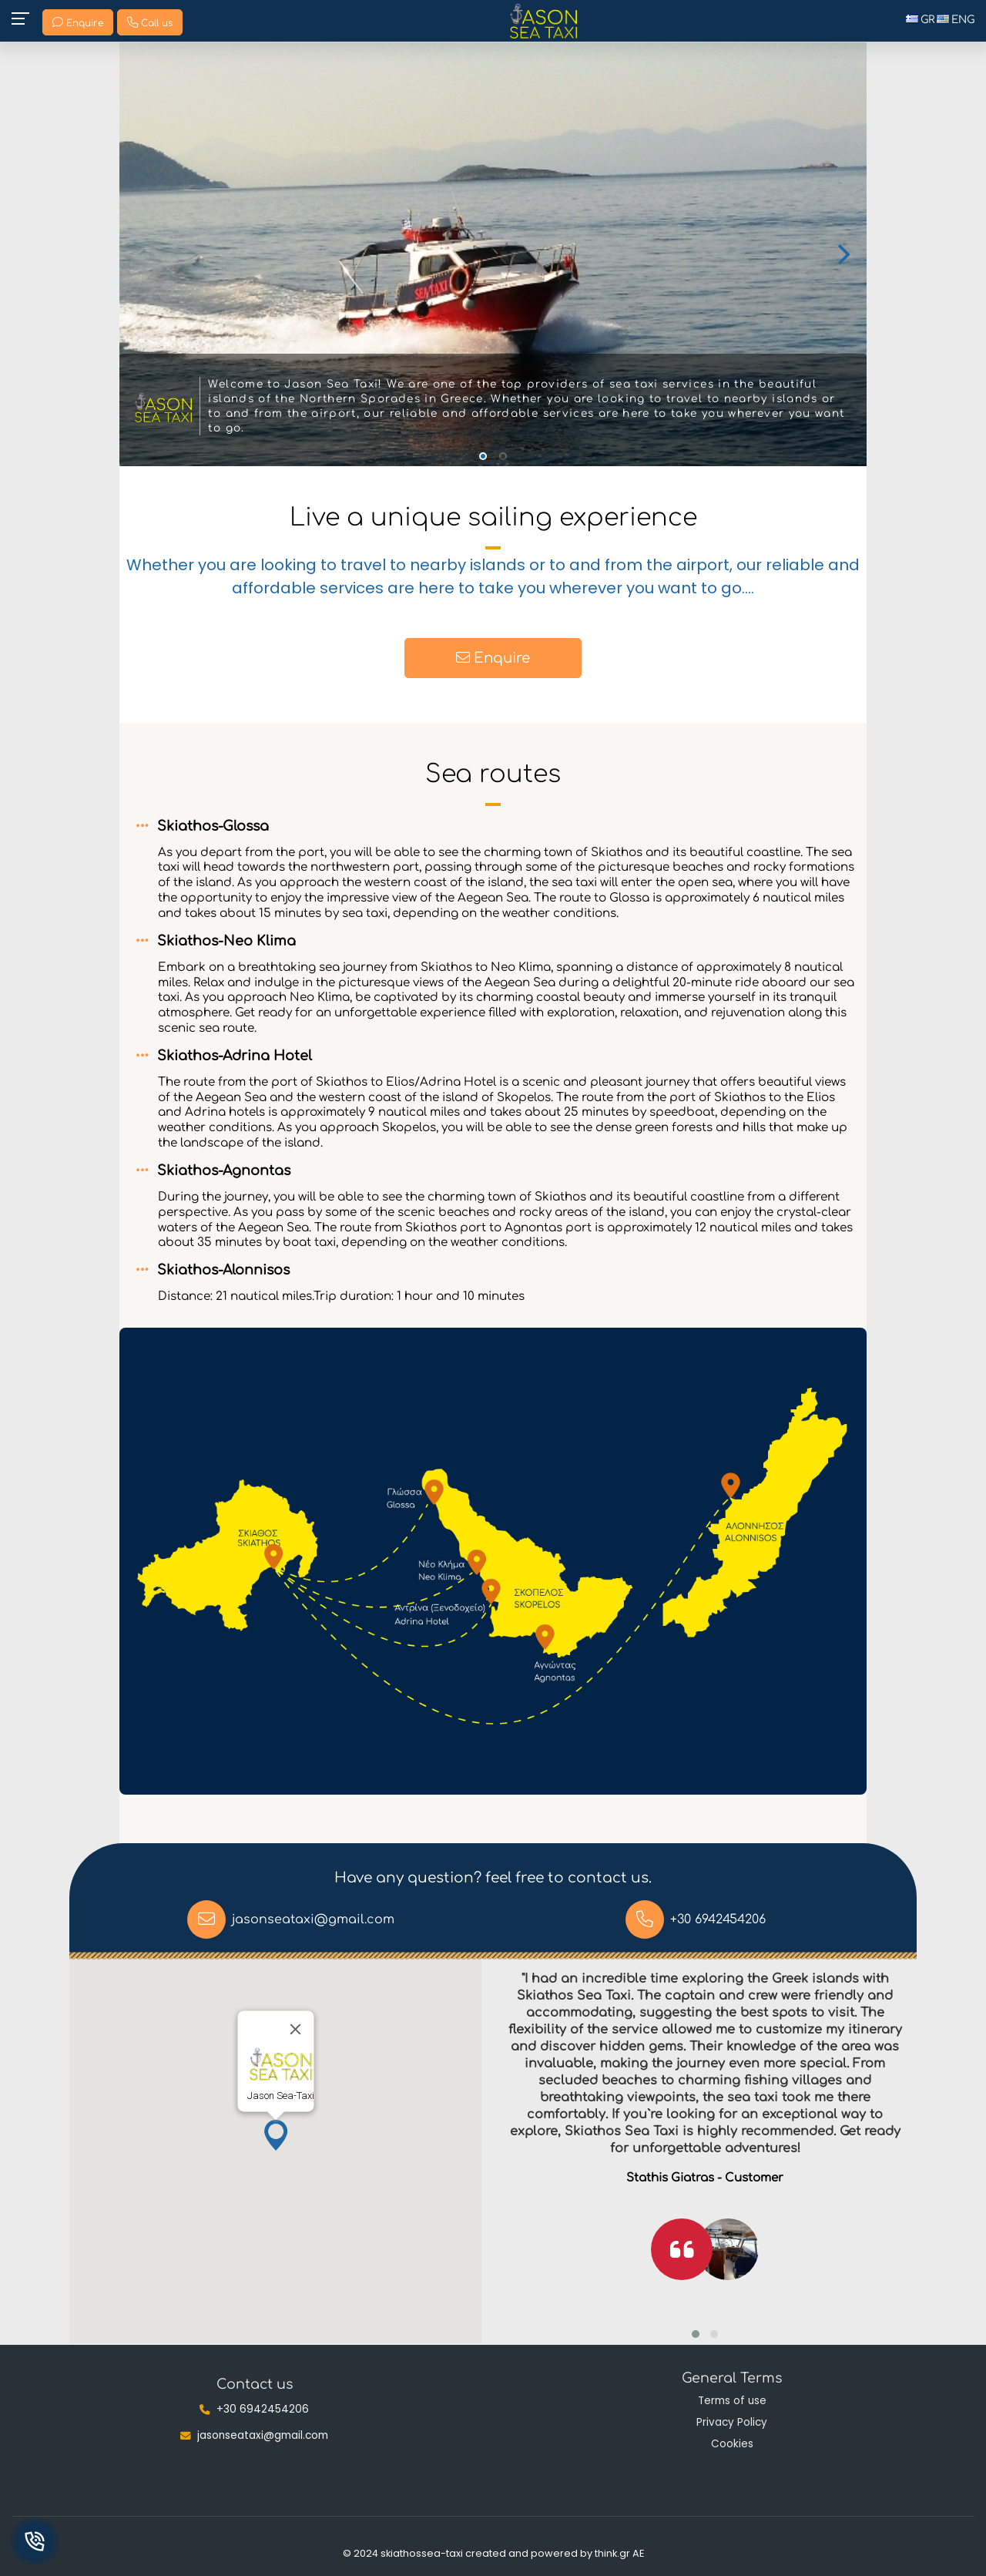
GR (920, 19)
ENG (955, 19)
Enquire (492, 656)
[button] (275, 2135)
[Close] (295, 2028)
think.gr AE (619, 2553)
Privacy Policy (731, 2422)
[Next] (842, 254)
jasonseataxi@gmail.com (313, 1919)
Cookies (732, 2444)
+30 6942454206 (718, 1919)
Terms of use (732, 2400)
